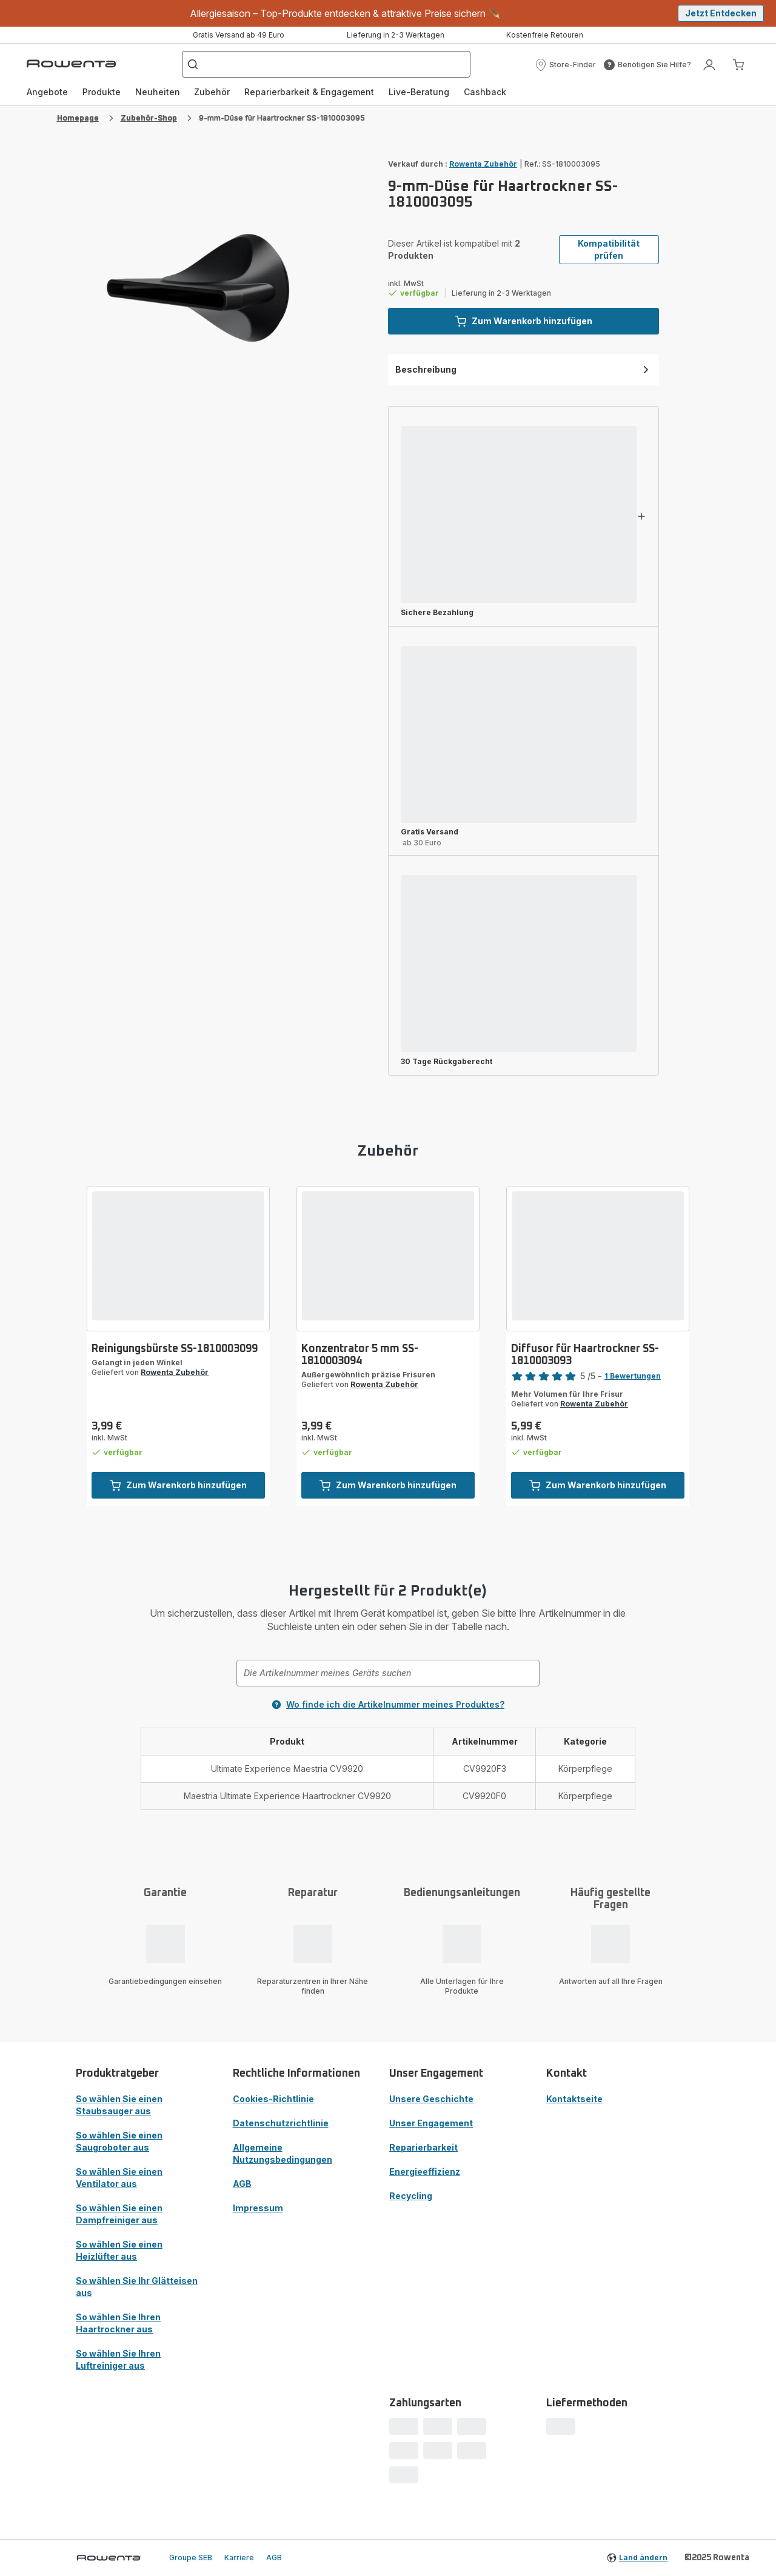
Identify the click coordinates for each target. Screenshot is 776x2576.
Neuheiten (157, 92)
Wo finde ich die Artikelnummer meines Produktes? (388, 1704)
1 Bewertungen (632, 1375)
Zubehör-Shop (149, 117)
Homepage (78, 117)
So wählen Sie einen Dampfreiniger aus (119, 2214)
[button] (565, 65)
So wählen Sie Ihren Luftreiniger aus (118, 2359)
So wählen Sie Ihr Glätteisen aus (137, 2286)
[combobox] (388, 1673)
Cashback (485, 92)
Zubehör (212, 92)
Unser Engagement (431, 2123)
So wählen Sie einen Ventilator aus (119, 2177)
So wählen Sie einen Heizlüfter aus (119, 2250)
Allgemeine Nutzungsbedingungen (282, 2153)
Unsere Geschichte (431, 2099)
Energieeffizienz (424, 2171)
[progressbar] (519, 514)
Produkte (101, 92)
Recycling (410, 2196)
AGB (242, 2183)
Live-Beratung (419, 92)
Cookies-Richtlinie (273, 2099)
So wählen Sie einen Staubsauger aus (119, 2105)
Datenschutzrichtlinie (281, 2123)
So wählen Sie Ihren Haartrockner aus (118, 2323)
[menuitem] (47, 92)
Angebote (47, 92)
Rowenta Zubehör (483, 163)
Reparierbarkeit (423, 2147)
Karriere (239, 2557)
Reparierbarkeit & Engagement (309, 92)
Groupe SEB (190, 2557)
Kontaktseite (574, 2099)
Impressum (258, 2208)
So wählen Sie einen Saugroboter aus (119, 2141)
